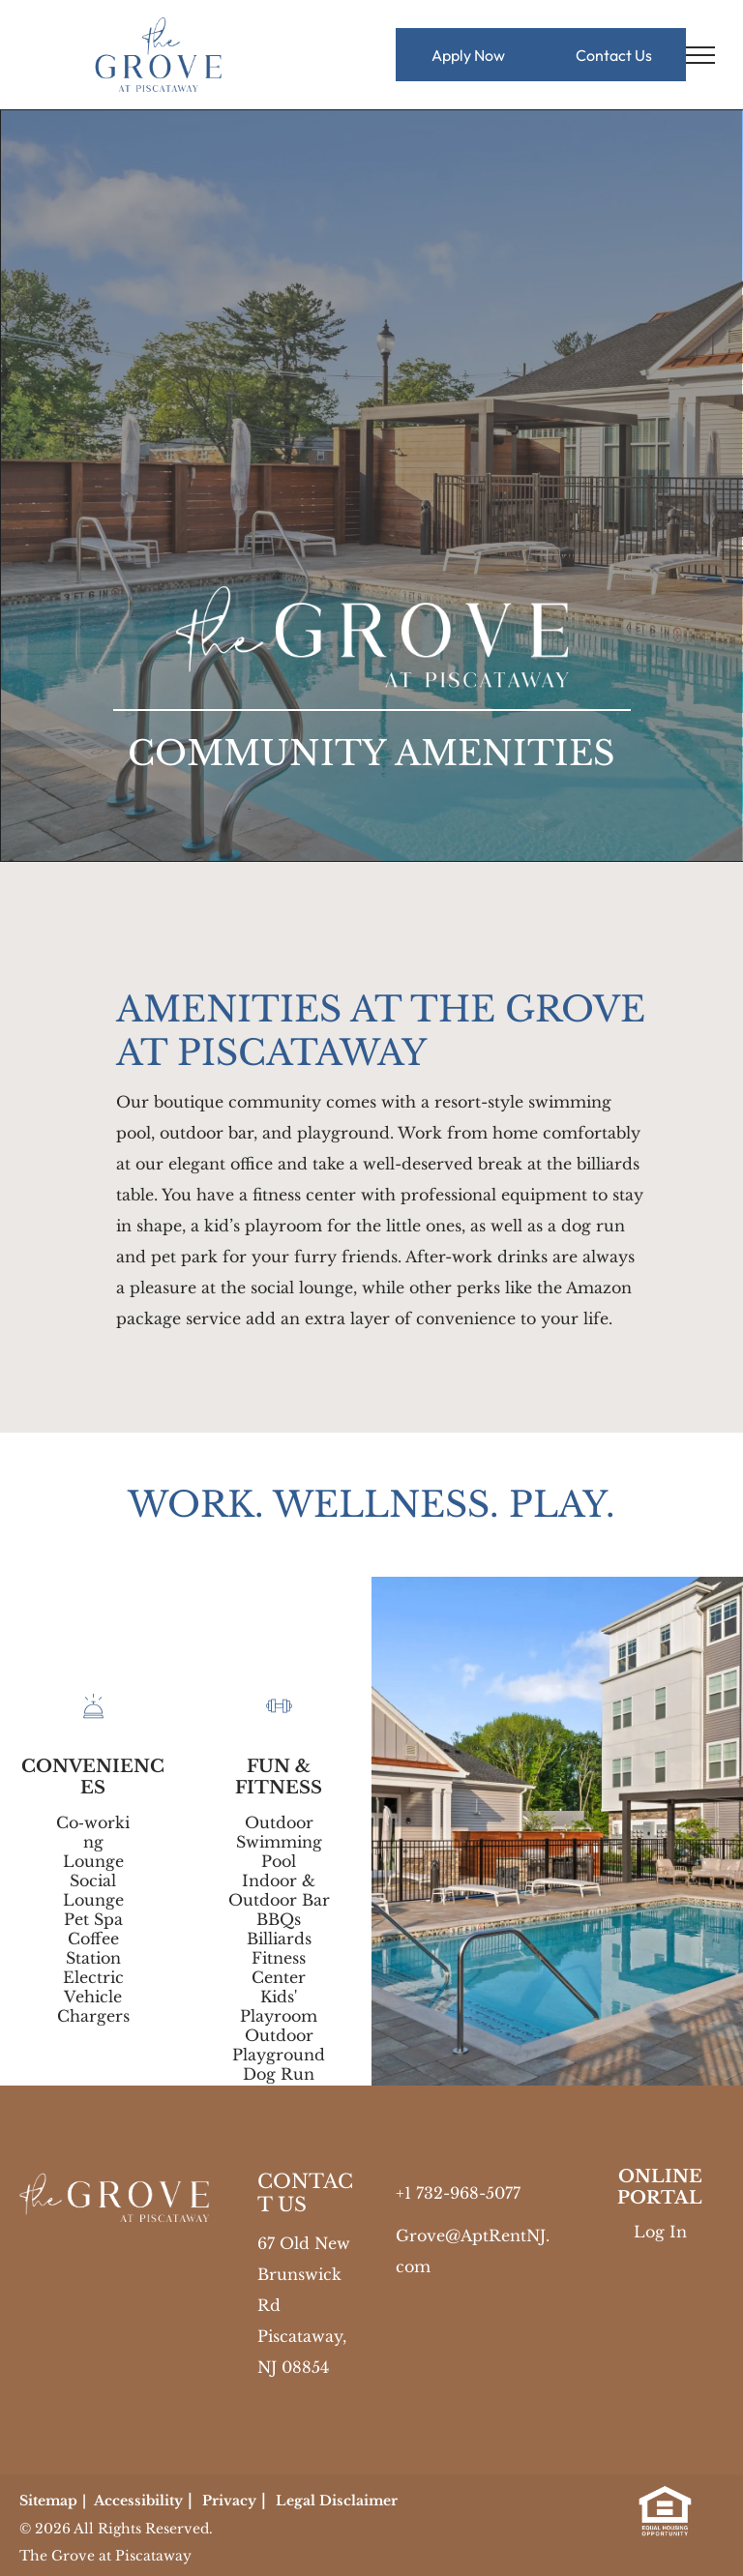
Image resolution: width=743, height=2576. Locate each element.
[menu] (700, 55)
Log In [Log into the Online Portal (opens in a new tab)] (660, 2231)
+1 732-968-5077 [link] (458, 2193)
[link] (665, 2499)
